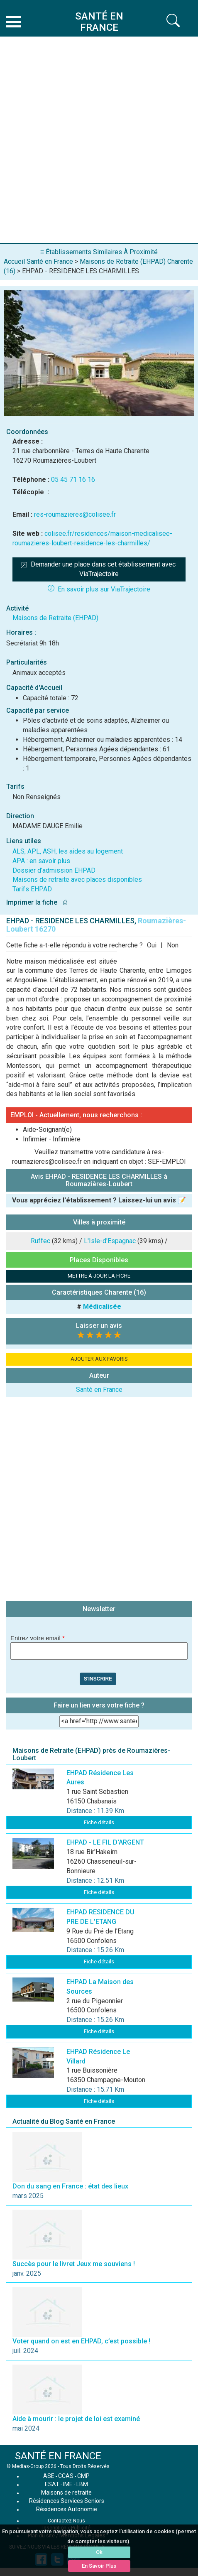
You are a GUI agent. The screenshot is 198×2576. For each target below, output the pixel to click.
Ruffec (40, 1241)
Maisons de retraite (66, 2492)
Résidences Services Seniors (66, 2500)
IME (68, 2484)
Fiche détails (99, 1822)
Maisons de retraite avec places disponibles (77, 879)
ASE (48, 2476)
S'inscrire (98, 1679)
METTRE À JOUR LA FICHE (99, 1276)
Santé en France (99, 1389)
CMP (83, 2476)
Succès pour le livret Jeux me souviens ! (73, 2264)
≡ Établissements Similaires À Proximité (99, 252)
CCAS (65, 2476)
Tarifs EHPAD (32, 889)
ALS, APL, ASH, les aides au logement (67, 851)
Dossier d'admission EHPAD (53, 870)
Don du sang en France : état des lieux (70, 2186)
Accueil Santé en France (38, 261)
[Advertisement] (99, 140)
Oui (151, 945)
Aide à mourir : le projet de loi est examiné (76, 2419)
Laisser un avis (99, 1326)
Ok (99, 2552)
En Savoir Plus (99, 2566)
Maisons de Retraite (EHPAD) (55, 618)
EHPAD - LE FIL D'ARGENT (105, 1842)
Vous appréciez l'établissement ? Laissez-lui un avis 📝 (99, 1200)
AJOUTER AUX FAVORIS (99, 1359)
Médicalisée (102, 1306)
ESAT (52, 2484)
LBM (82, 2484)
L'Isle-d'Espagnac (110, 1241)
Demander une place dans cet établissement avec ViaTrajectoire (99, 569)
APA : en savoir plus (41, 861)
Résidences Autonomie (66, 2509)
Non (172, 945)
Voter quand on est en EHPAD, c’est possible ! (81, 2341)
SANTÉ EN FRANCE (58, 2456)
